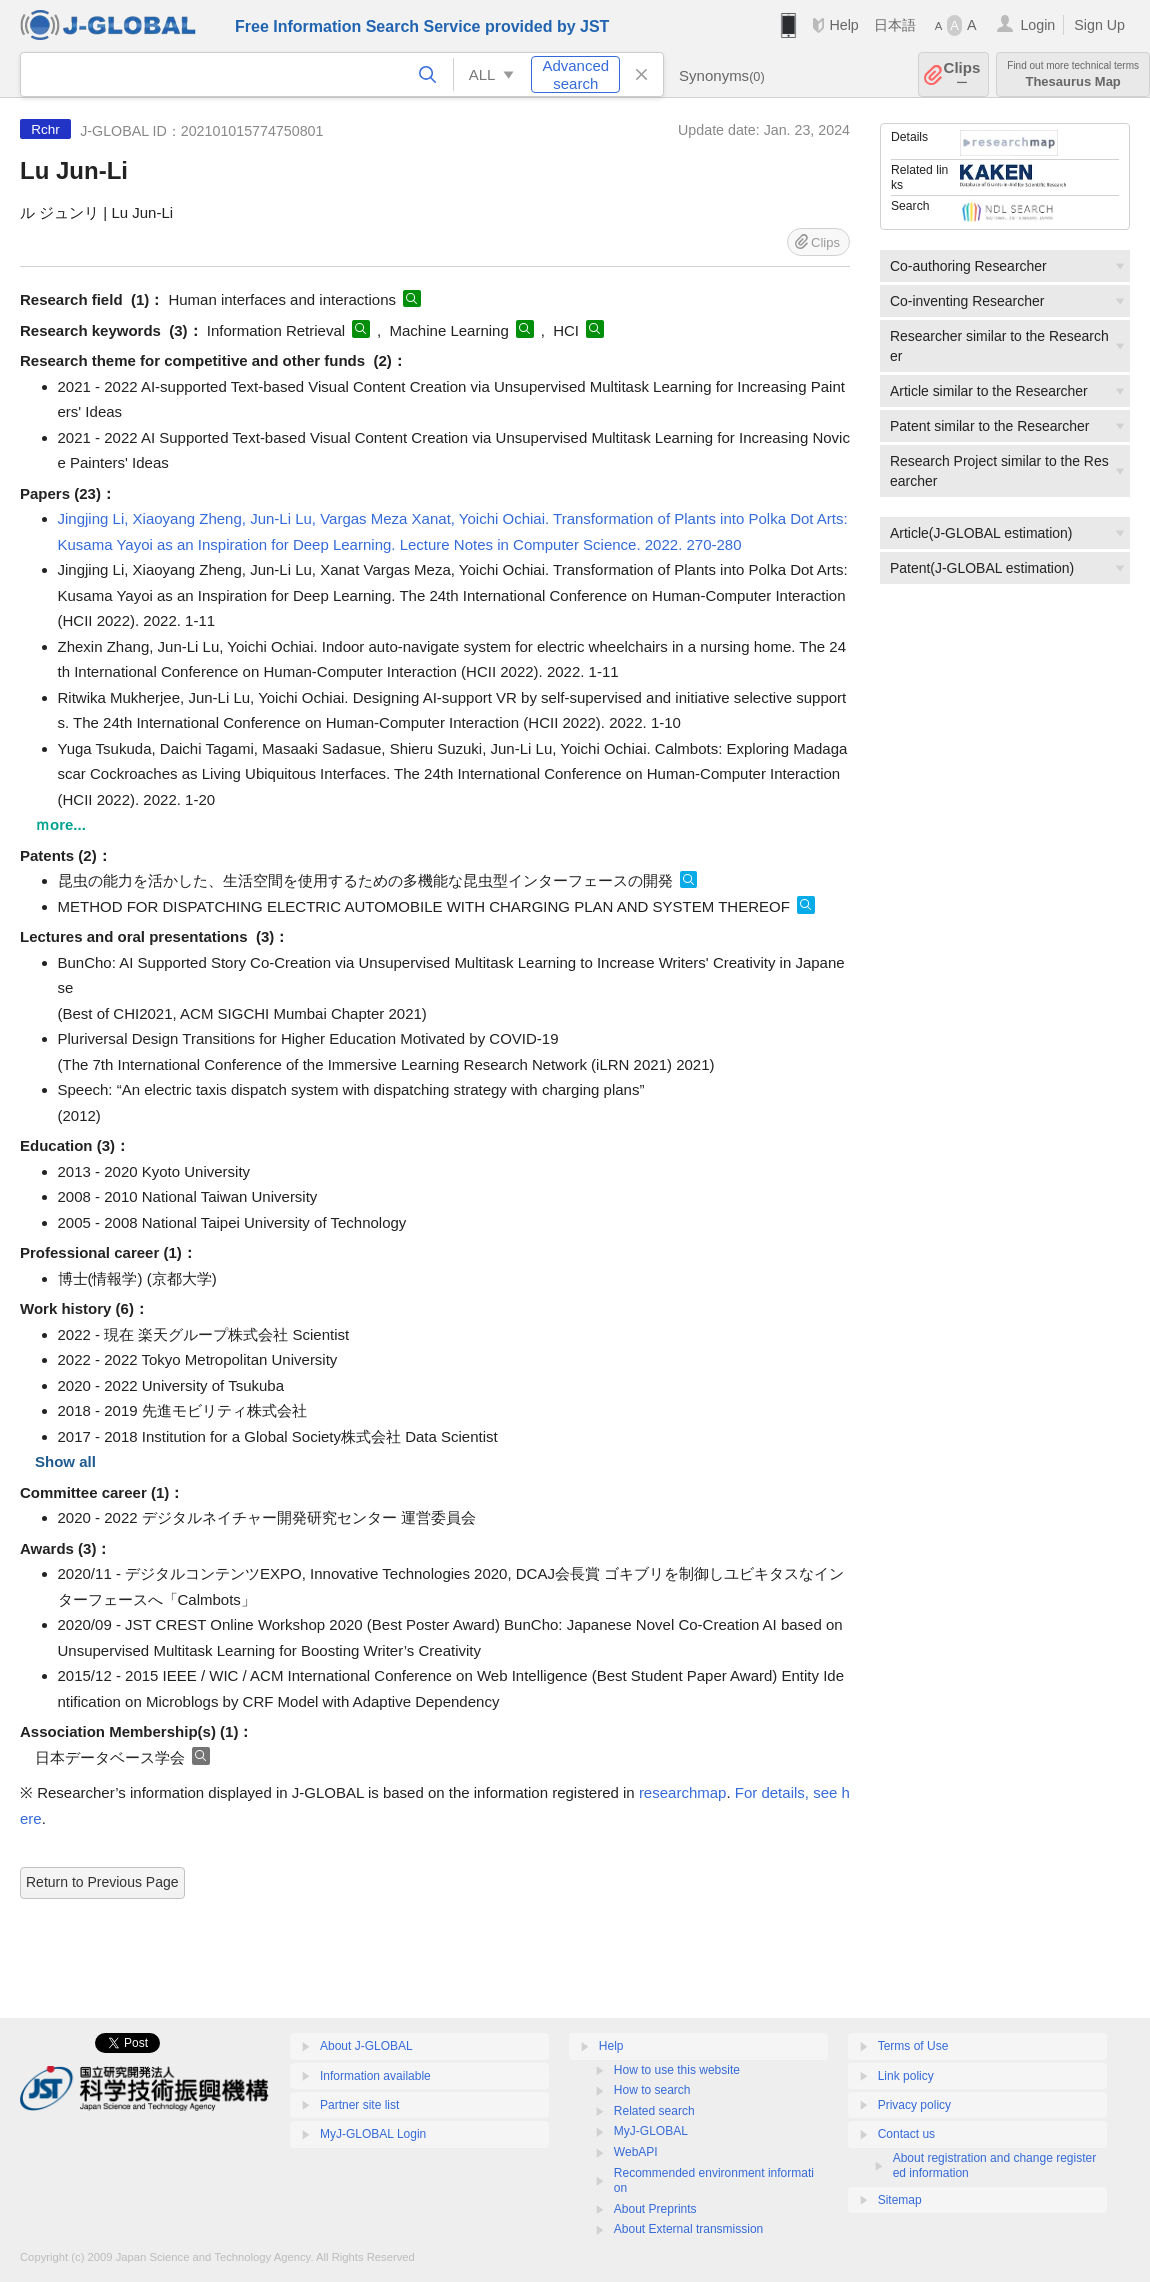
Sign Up (1099, 25)
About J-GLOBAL (366, 2046)
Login (1037, 25)
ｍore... (60, 824)
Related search (654, 2111)
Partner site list (359, 2105)
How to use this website (677, 2070)
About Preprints (655, 2209)
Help (843, 25)
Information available (375, 2076)
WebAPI (636, 2152)
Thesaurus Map (1073, 74)
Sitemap (900, 2200)
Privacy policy (914, 2105)
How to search (652, 2090)
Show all (65, 1461)
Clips (962, 74)
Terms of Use (913, 2046)
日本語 (895, 25)
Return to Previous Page (102, 1882)
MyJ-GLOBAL (651, 2131)
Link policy (906, 2076)
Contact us (906, 2134)
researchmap (683, 1792)
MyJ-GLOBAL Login (373, 2134)
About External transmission (688, 2229)
